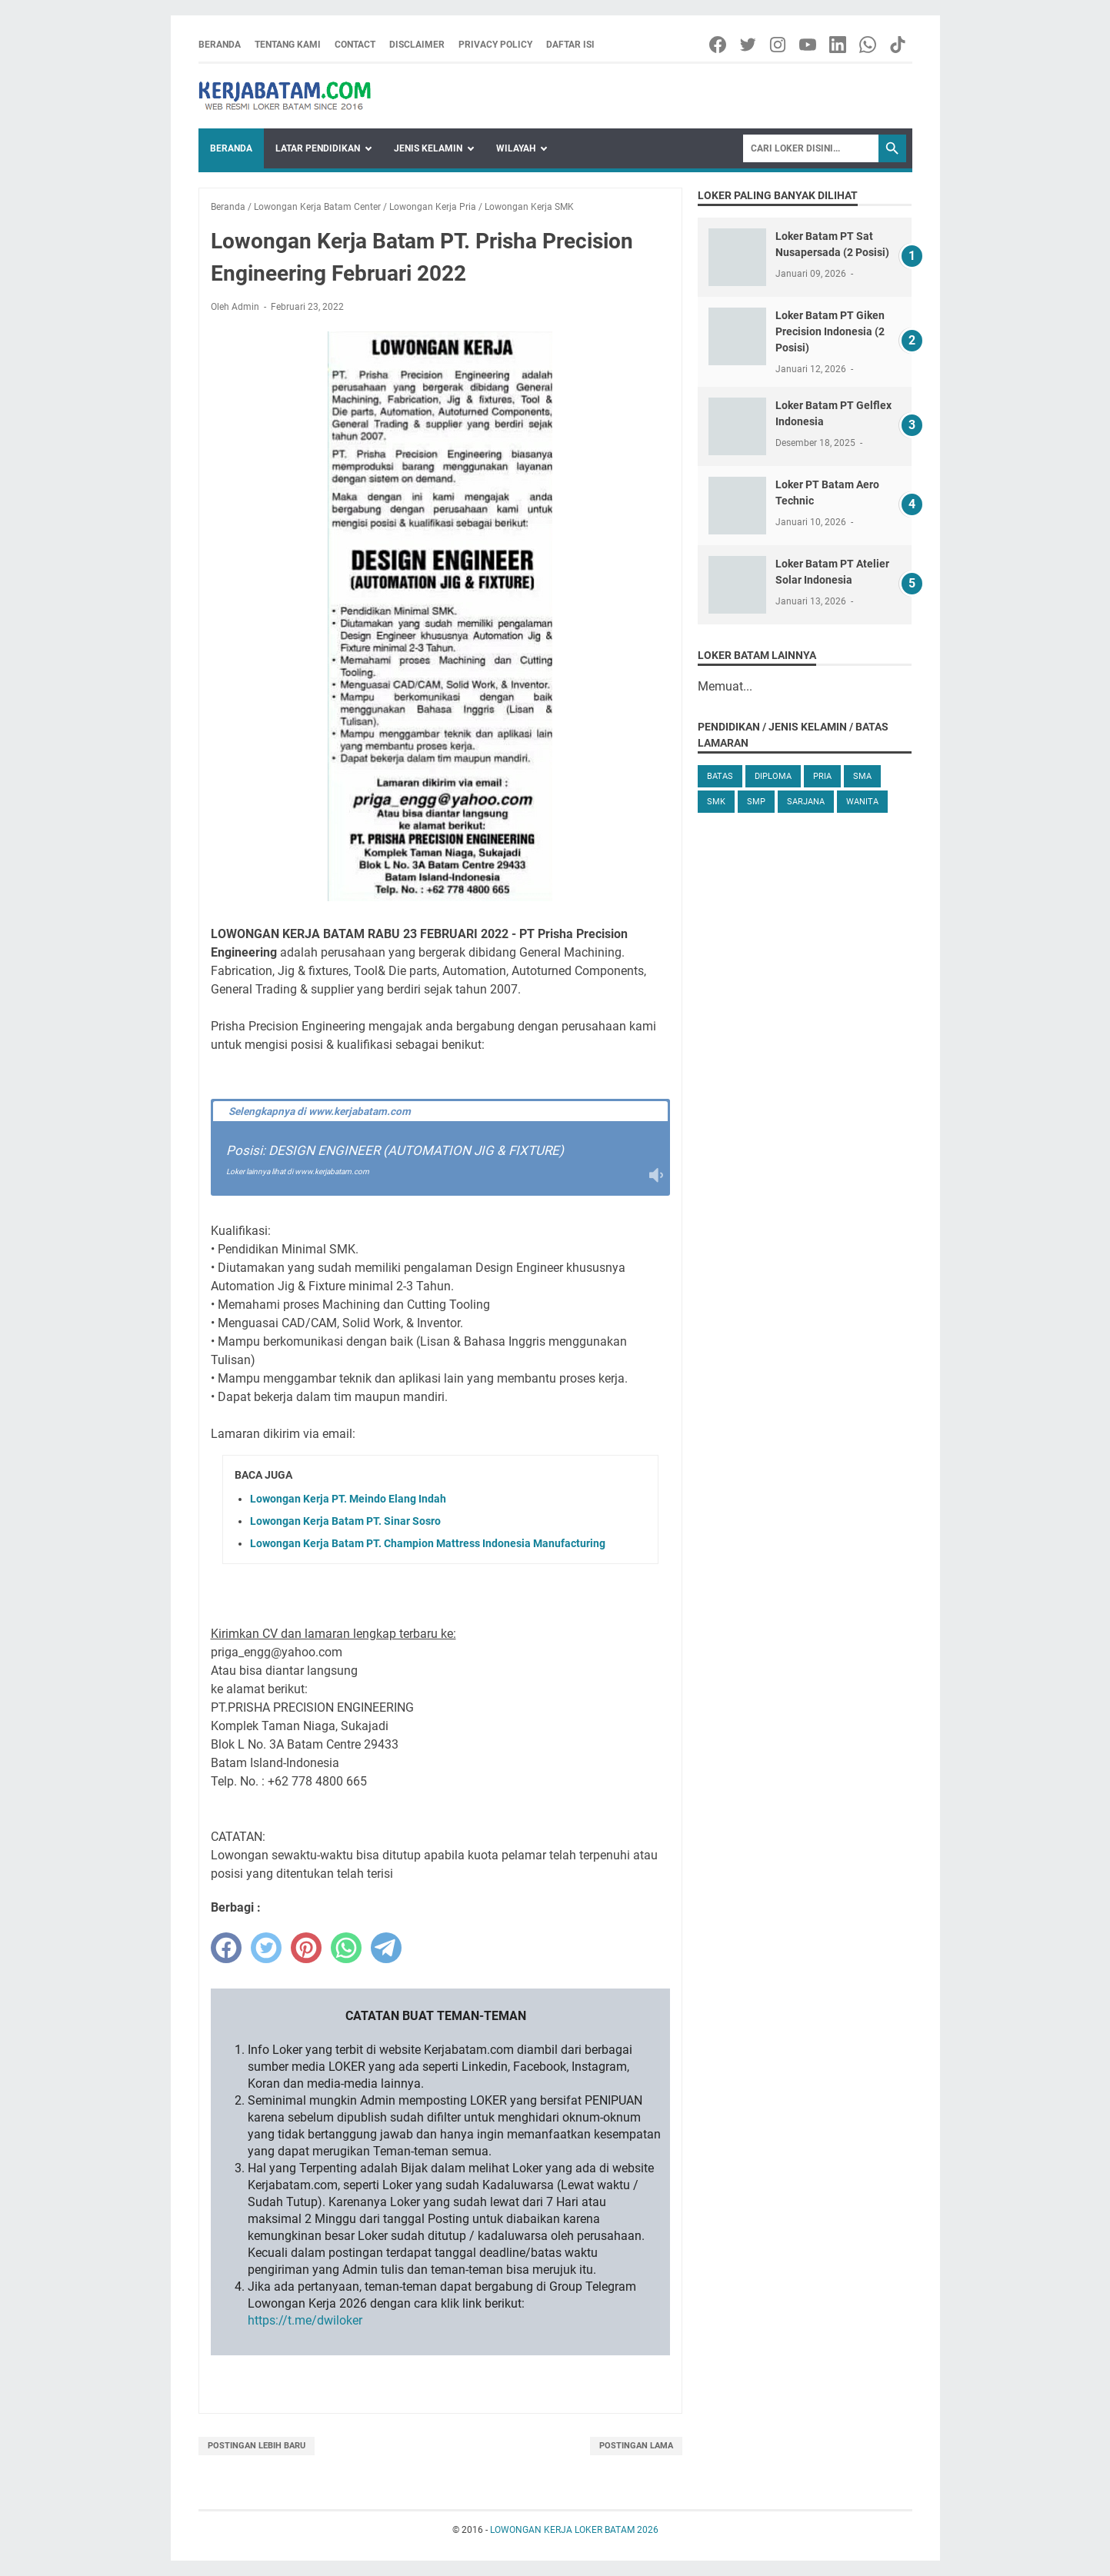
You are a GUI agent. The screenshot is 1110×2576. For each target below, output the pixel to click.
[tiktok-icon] (898, 44)
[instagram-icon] (778, 44)
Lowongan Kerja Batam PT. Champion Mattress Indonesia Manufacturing (427, 1543)
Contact (355, 44)
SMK (716, 802)
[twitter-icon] (748, 44)
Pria (822, 776)
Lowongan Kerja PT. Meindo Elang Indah (348, 1499)
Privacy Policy (495, 44)
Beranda (219, 44)
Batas (720, 776)
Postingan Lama (636, 2446)
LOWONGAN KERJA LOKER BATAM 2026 (574, 2529)
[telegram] (386, 1947)
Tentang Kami (288, 44)
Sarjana (806, 802)
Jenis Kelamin (428, 148)
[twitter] (266, 1947)
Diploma (773, 776)
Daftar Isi (570, 44)
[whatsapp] (346, 1947)
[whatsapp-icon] (868, 44)
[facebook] (226, 1947)
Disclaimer (417, 44)
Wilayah (515, 148)
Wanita (862, 802)
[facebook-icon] (718, 44)
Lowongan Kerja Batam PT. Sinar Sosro (345, 1521)
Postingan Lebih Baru (256, 2446)
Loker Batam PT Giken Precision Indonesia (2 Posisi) (830, 331)
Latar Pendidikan (317, 148)
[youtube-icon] (808, 44)
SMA (862, 776)
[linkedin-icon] (838, 44)
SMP (756, 802)
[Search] (810, 148)
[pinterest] (306, 1947)
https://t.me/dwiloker (305, 2320)
